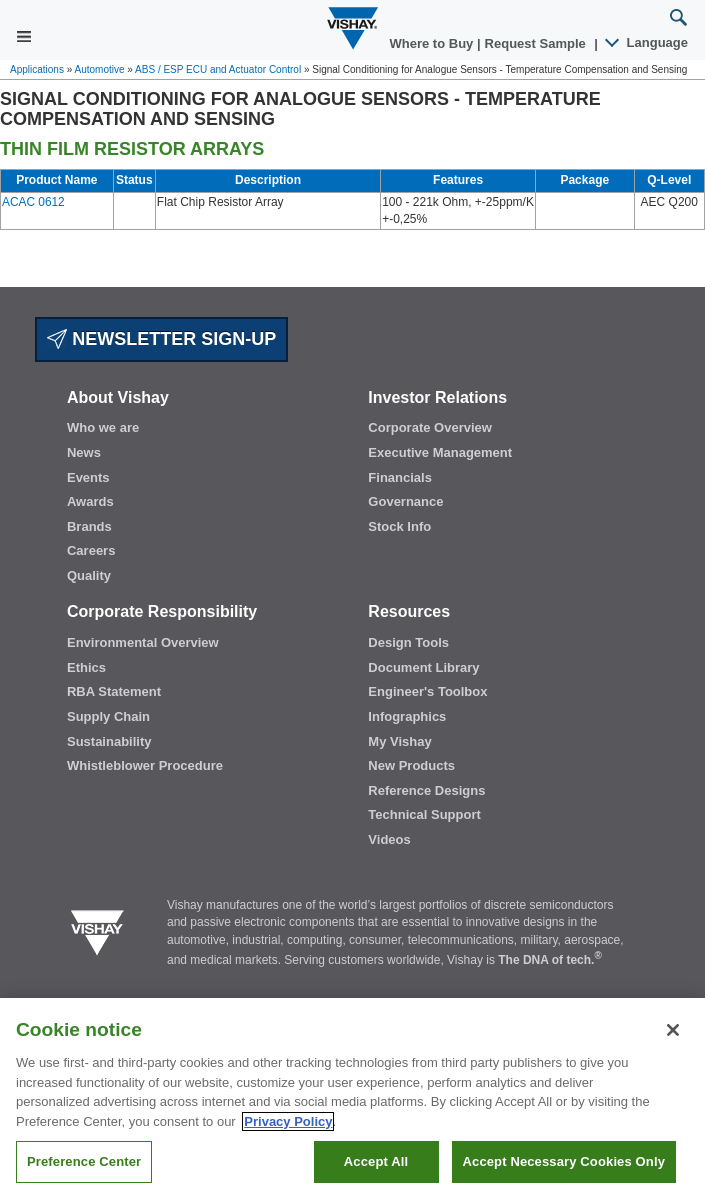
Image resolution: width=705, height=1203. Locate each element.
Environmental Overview (143, 642)
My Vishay (399, 741)
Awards (90, 501)
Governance (405, 501)
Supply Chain (108, 716)
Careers (91, 550)
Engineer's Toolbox (427, 691)
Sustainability (109, 741)
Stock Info (399, 526)
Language (647, 42)
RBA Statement (114, 691)
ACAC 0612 (33, 202)
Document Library (423, 667)
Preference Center (84, 1161)
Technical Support (424, 814)
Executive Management (440, 452)
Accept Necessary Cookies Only (564, 1161)
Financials (400, 477)
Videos (389, 839)
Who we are (103, 427)
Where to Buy (433, 43)
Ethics (86, 667)
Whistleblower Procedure (145, 765)
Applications (37, 69)
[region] (352, 1100)
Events (88, 477)
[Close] (673, 1030)
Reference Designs (426, 790)
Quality (89, 575)
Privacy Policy (288, 1121)
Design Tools (408, 642)
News (84, 452)
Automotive (100, 69)
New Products (411, 765)
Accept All (376, 1161)
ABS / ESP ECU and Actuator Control (218, 69)
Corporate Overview (430, 427)
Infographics (407, 716)
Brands (89, 526)
